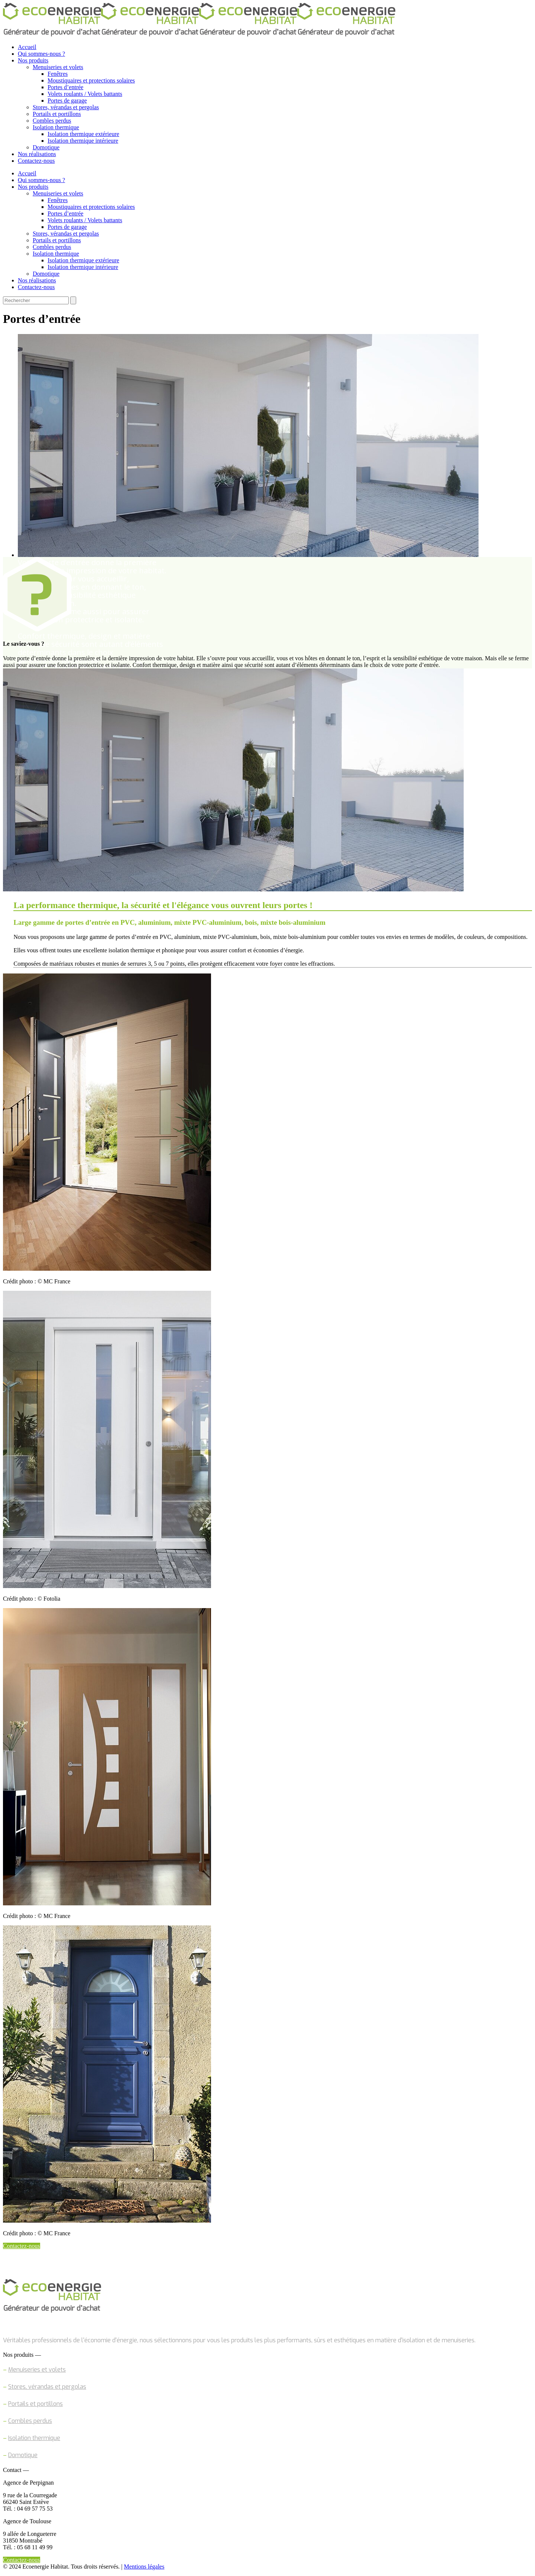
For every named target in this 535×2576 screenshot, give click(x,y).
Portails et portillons (35, 2404)
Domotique (23, 2455)
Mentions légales (144, 2566)
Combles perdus (30, 2421)
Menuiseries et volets (37, 2370)
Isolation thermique (34, 2438)
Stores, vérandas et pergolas (47, 2387)
